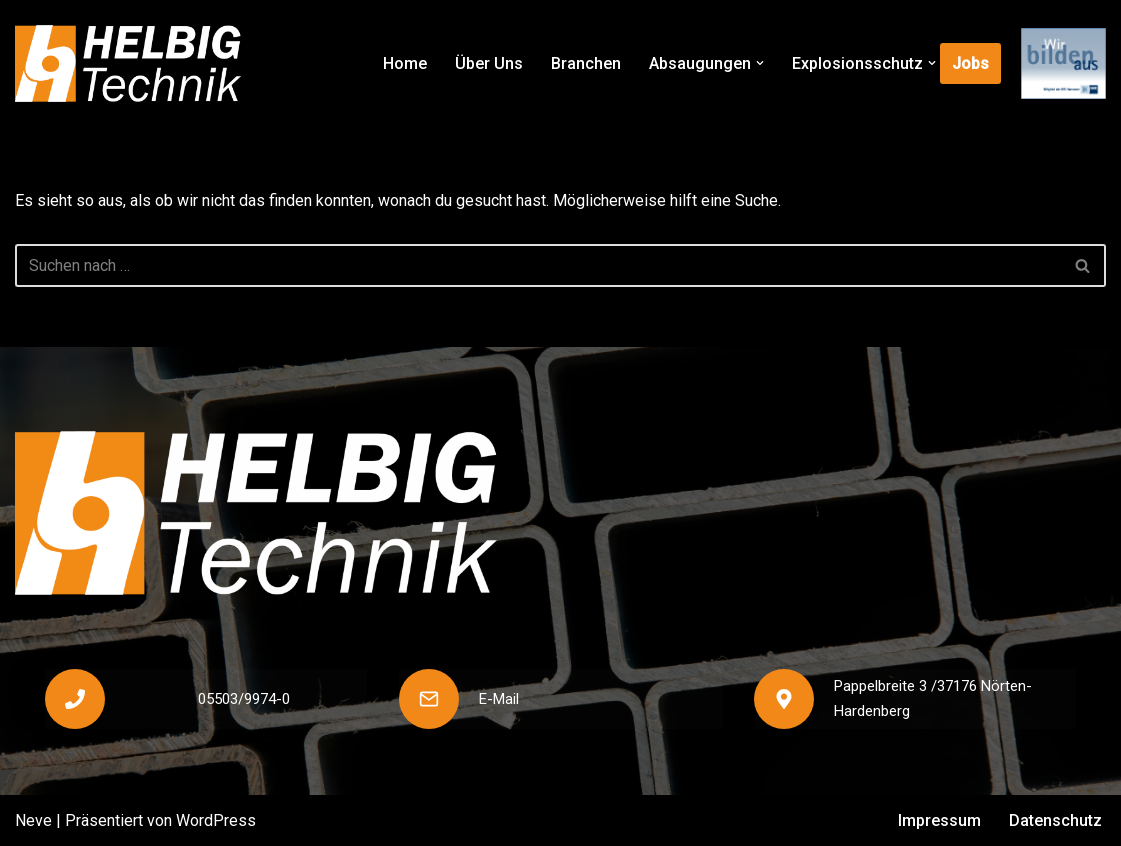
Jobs (970, 63)
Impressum (939, 820)
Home (405, 63)
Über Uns (489, 63)
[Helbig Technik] (128, 63)
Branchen (586, 63)
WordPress (216, 820)
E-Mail (499, 699)
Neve (33, 820)
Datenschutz (1055, 820)
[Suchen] (538, 265)
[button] (760, 63)
